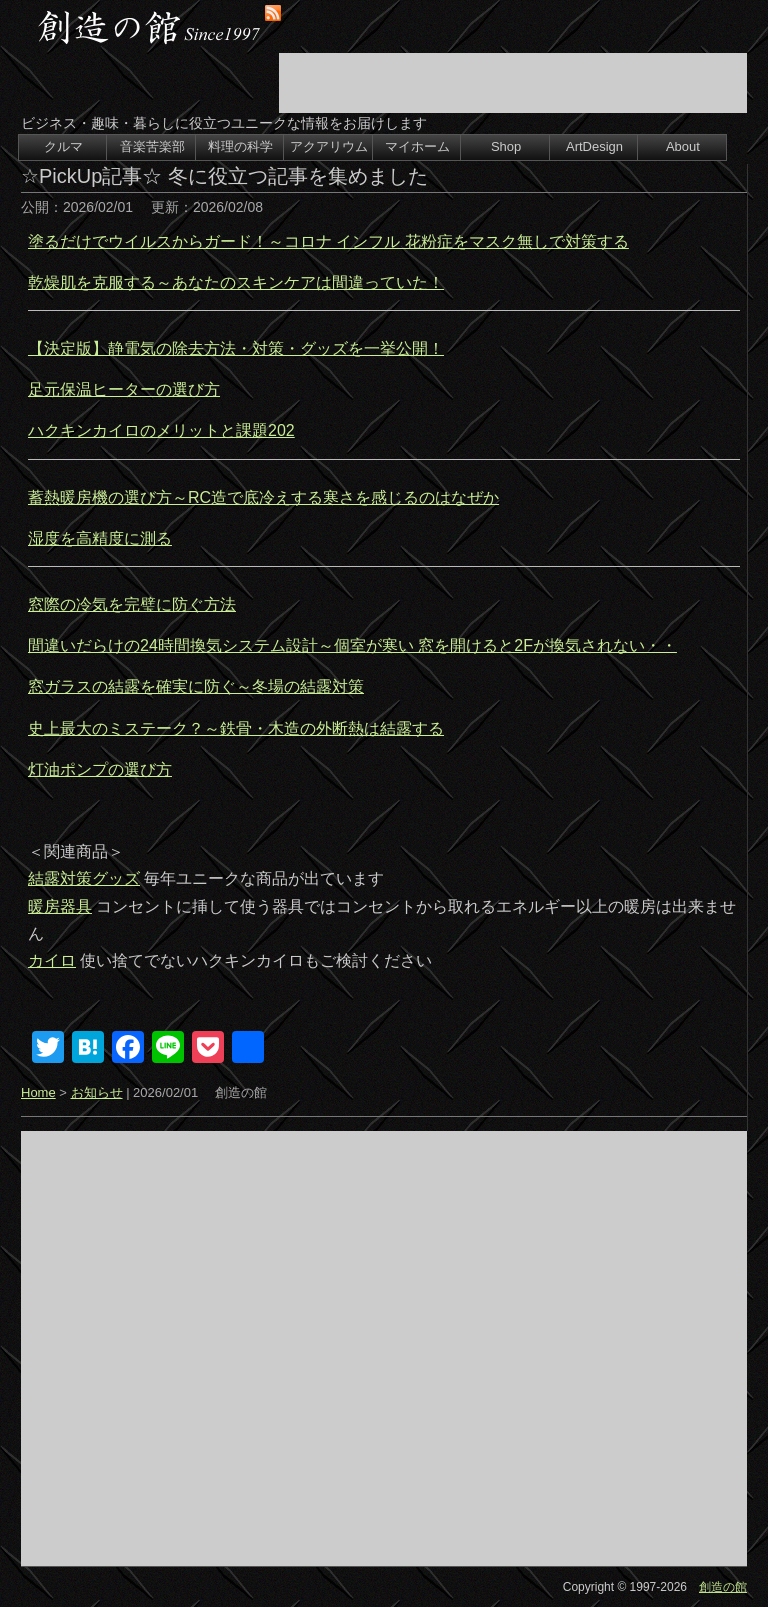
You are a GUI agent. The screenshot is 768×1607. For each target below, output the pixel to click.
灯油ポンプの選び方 (100, 769)
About (683, 146)
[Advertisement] (513, 83)
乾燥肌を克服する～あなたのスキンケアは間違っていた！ (236, 282)
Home (38, 1092)
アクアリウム (329, 146)
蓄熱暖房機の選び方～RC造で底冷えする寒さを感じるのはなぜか (263, 497)
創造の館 (723, 1587)
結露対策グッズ (84, 878)
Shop (506, 146)
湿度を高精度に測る (100, 538)
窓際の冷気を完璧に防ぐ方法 (132, 604)
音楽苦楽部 (152, 146)
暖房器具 (60, 906)
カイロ (52, 960)
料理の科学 (240, 146)
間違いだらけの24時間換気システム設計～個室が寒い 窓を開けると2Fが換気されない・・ (352, 645)
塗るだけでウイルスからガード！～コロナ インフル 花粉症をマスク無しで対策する (328, 241)
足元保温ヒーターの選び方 (124, 389)
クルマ (63, 146)
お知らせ (97, 1092)
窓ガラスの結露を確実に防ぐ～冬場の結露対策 (196, 686)
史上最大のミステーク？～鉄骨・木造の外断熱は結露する (236, 728)
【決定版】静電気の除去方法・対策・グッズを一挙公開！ (236, 348)
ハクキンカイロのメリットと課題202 (161, 430)
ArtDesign (594, 146)
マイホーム (417, 146)
